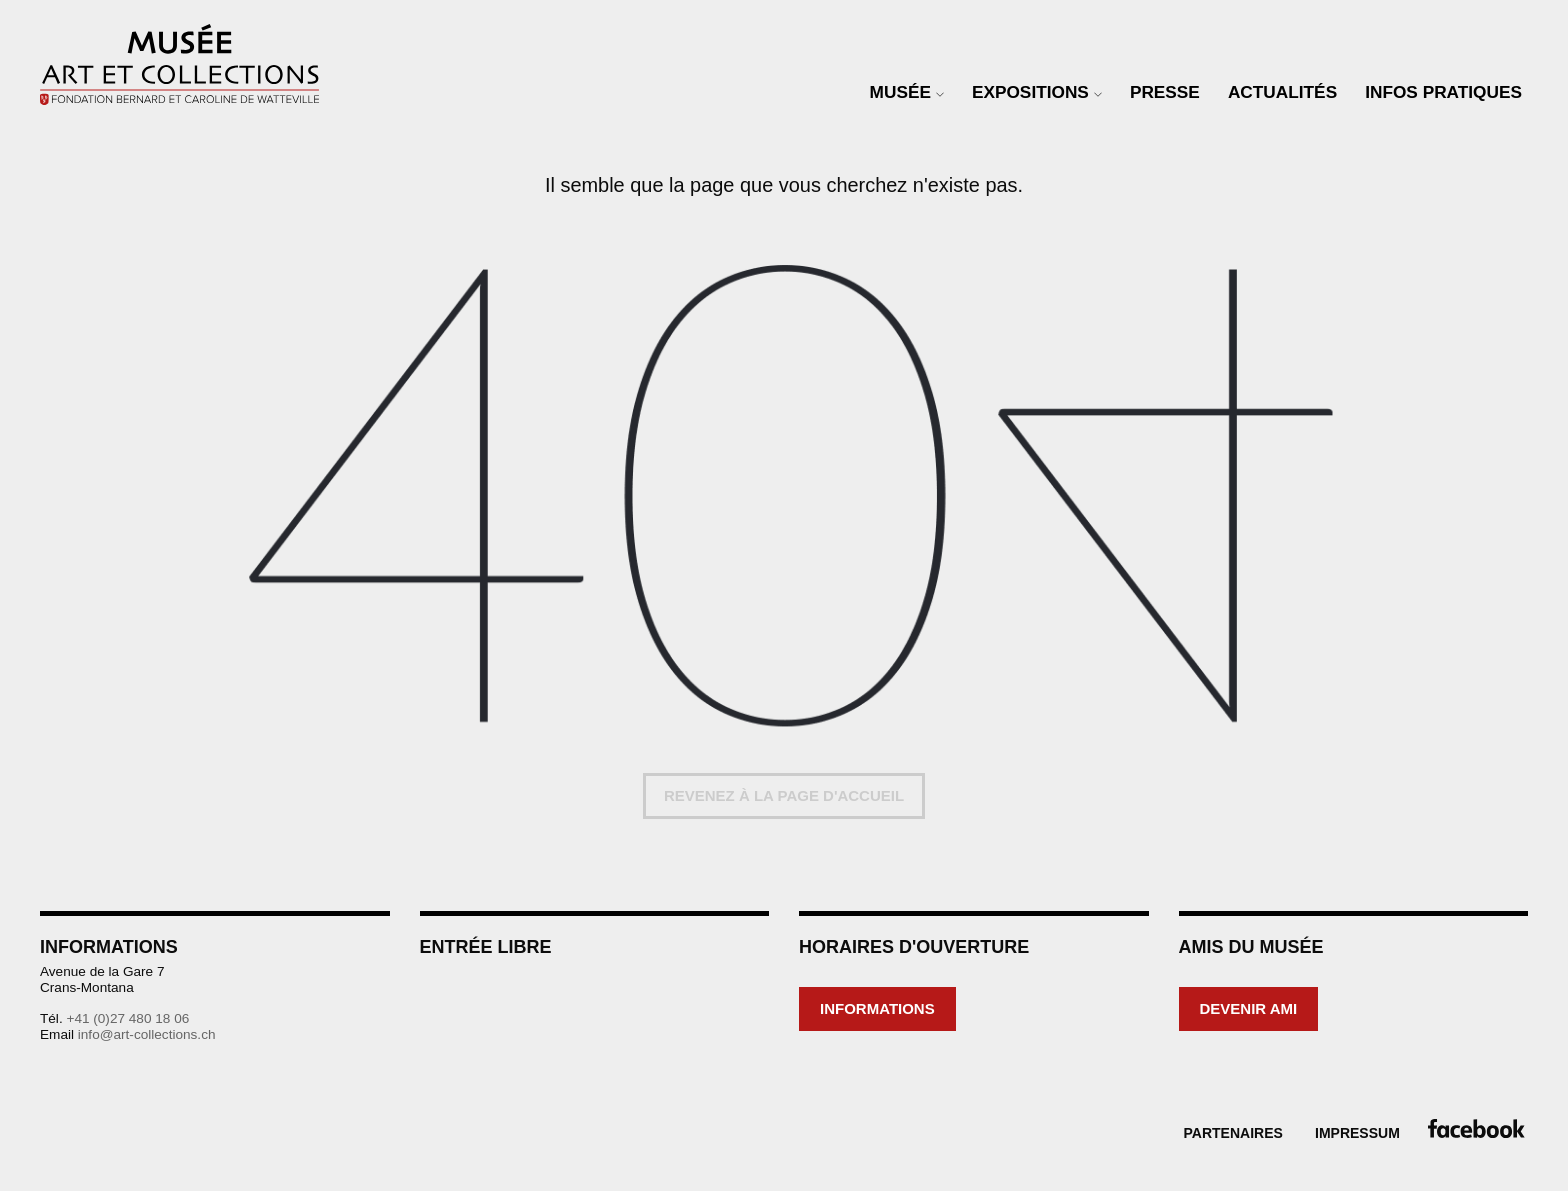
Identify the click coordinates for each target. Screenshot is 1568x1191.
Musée (900, 92)
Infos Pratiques (1443, 92)
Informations (877, 1008)
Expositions (1030, 92)
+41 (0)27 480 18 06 (127, 1018)
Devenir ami (1249, 1008)
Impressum (1357, 1133)
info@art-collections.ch (147, 1034)
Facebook (1473, 1128)
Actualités (1282, 92)
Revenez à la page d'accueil (784, 795)
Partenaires (1233, 1133)
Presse (1165, 92)
